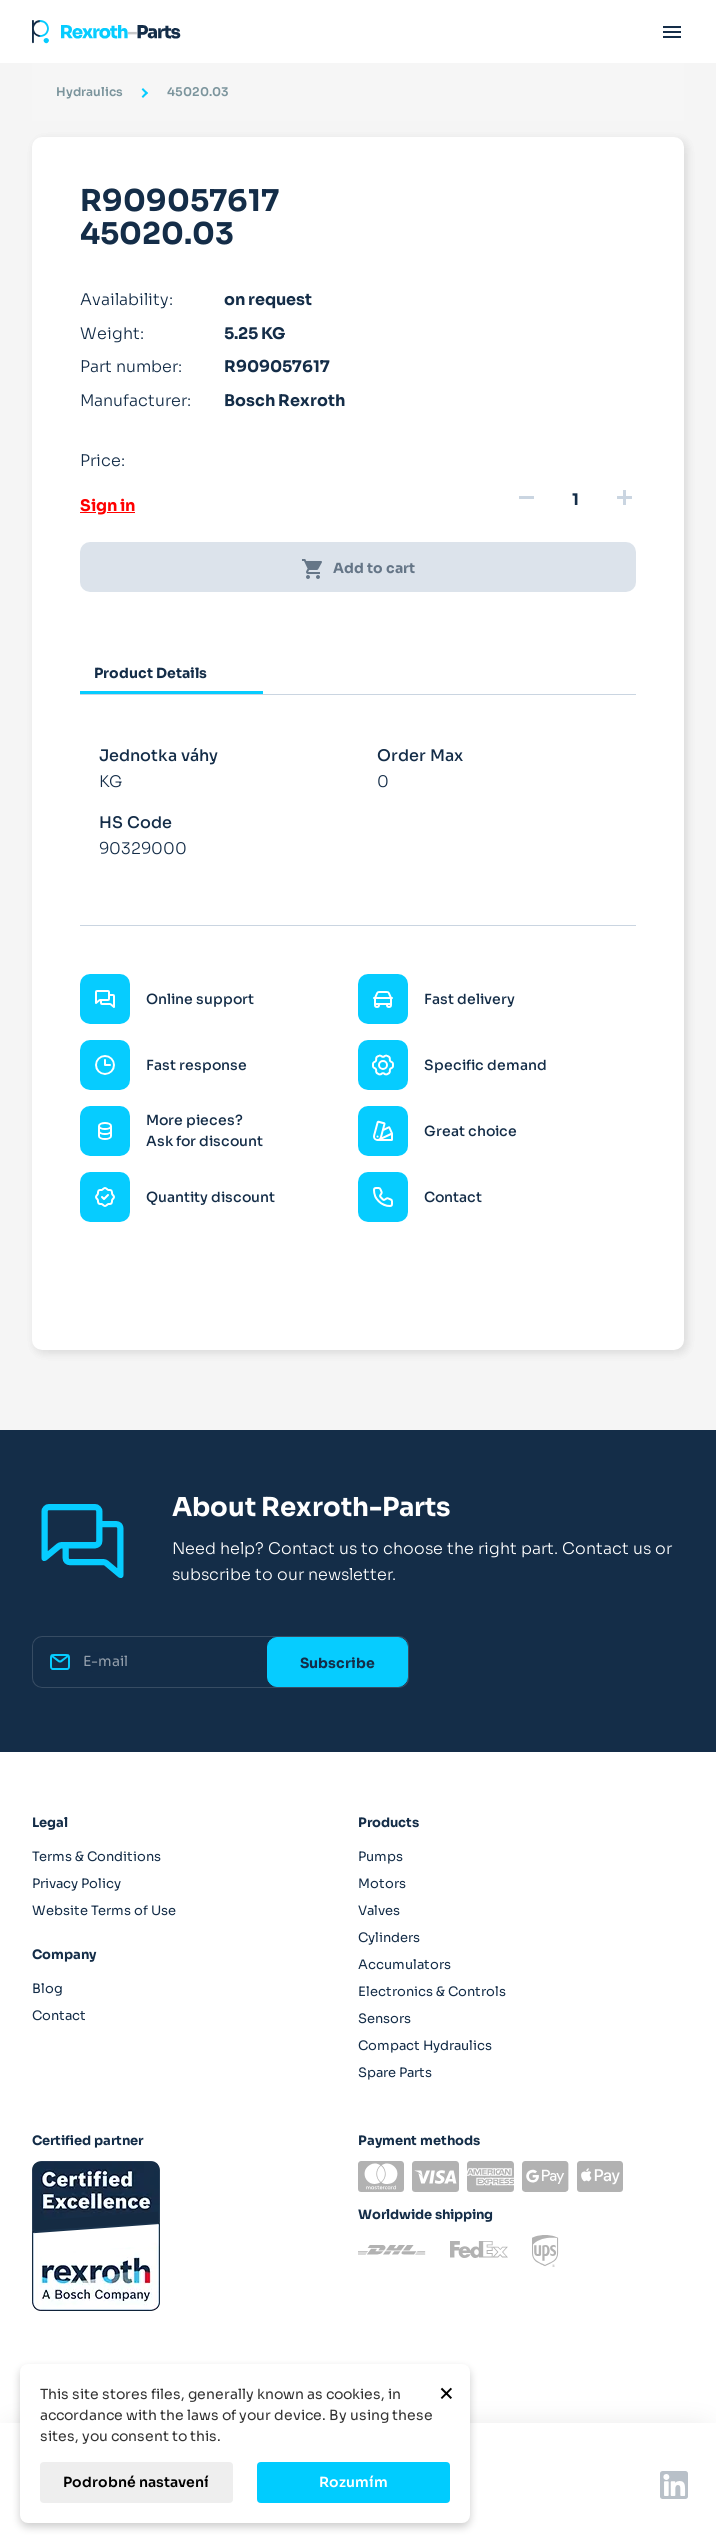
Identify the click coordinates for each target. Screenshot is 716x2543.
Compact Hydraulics (425, 2045)
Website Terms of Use (104, 1910)
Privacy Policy (76, 1883)
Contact (59, 2015)
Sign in (107, 505)
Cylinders (389, 1937)
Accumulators (404, 1964)
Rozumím (353, 2482)
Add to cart (358, 569)
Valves (379, 1910)
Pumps (380, 1856)
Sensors (384, 2018)
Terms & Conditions (96, 1856)
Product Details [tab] (150, 673)
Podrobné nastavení (136, 2482)
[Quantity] (575, 500)
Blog (47, 1988)
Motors (382, 1883)
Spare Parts (395, 2072)
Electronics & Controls (432, 1991)
